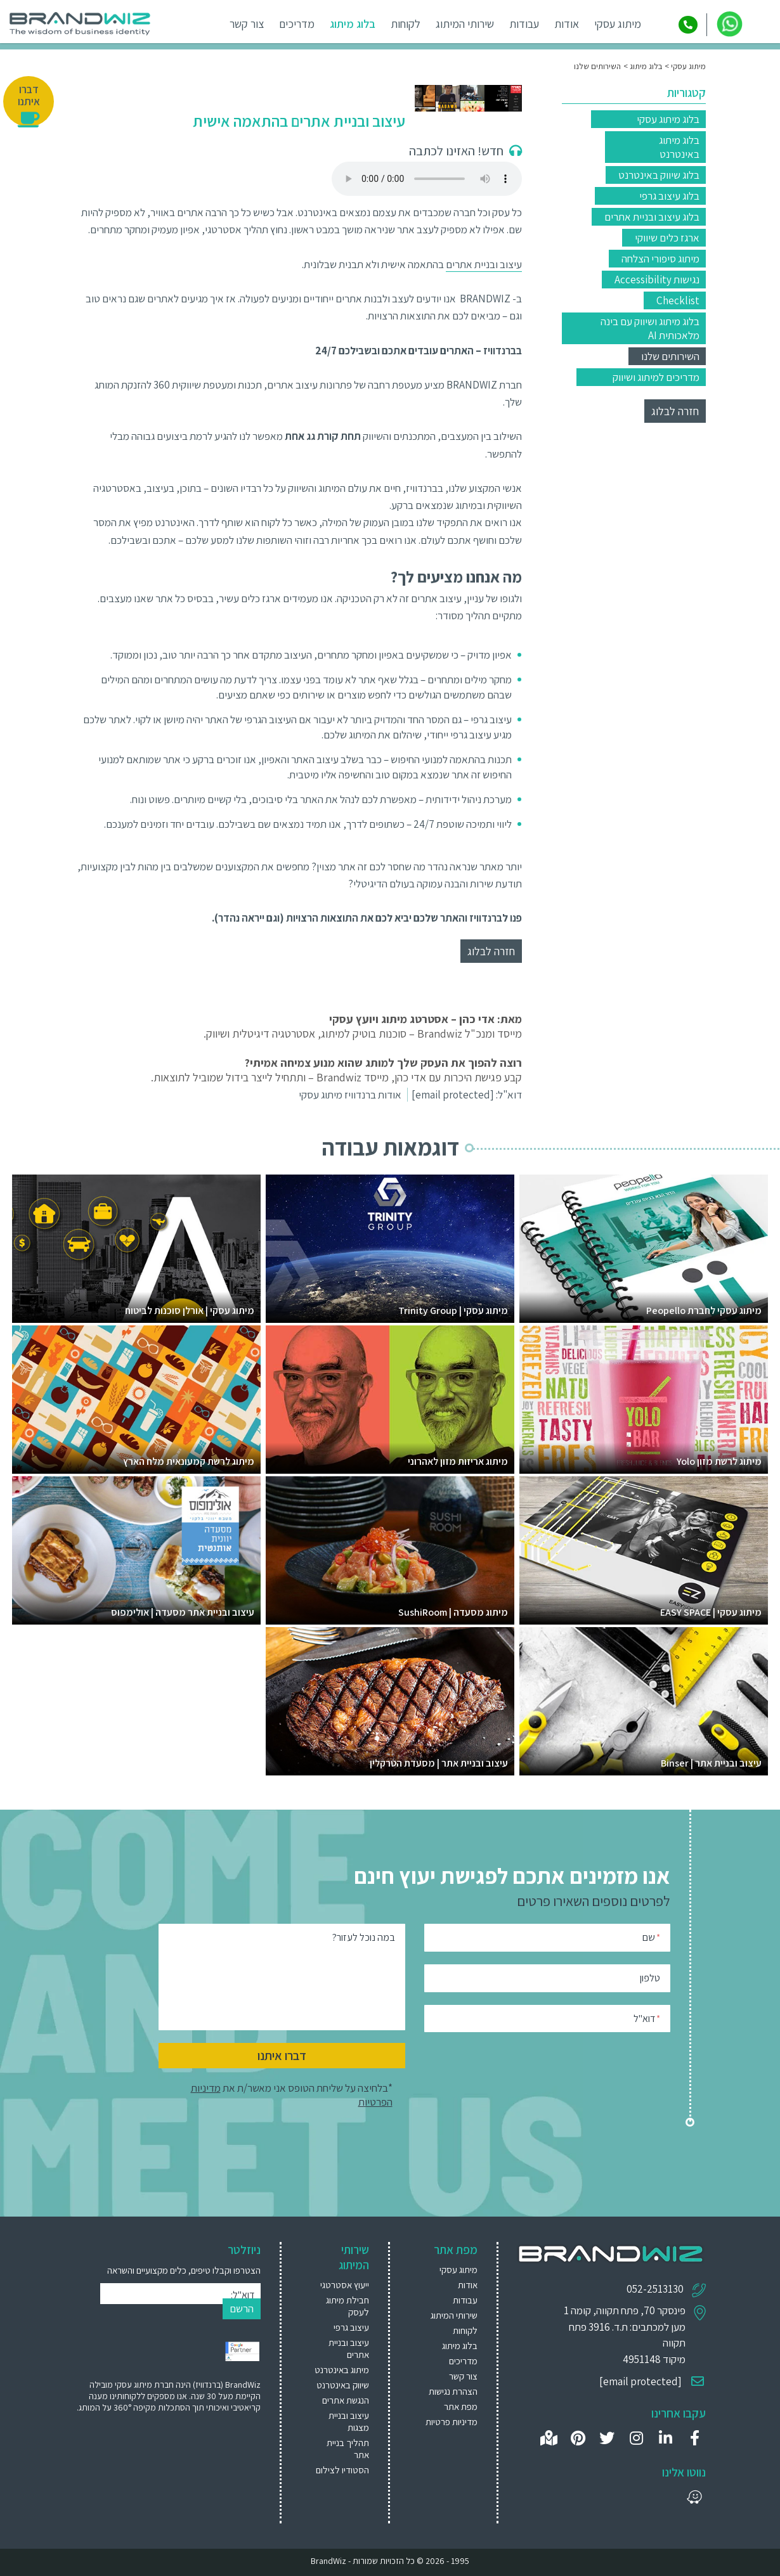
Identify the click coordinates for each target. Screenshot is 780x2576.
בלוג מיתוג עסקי (668, 119)
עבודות (527, 23)
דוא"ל (647, 2018)
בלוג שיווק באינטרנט (658, 175)
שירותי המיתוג (467, 23)
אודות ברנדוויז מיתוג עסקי (350, 1095)
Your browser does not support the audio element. (427, 179)
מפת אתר (461, 2406)
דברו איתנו (281, 2055)
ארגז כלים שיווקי (667, 238)
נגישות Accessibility (656, 280)
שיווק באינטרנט (342, 2385)
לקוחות (408, 23)
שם (651, 1936)
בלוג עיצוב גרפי (669, 196)
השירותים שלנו (670, 356)
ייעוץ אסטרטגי (344, 2285)
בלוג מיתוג (355, 23)
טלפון (650, 1978)
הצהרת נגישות (453, 2391)
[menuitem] (340, 2285)
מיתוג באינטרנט (342, 2370)
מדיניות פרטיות (452, 2422)
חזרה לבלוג (675, 411)
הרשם (242, 2308)
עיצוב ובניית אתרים (484, 264)
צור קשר (249, 23)
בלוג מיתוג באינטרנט (679, 147)
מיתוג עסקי (620, 23)
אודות (569, 23)
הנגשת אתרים (345, 2400)
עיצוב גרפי (351, 2327)
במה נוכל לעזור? (363, 1937)
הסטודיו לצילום (342, 2470)
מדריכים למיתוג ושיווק (656, 377)
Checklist (677, 300)
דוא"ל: (467, 1095)
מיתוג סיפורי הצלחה (660, 259)
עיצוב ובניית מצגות (348, 2421)
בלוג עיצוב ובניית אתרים (651, 217)
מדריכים (299, 23)
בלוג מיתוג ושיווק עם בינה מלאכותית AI (650, 328)
